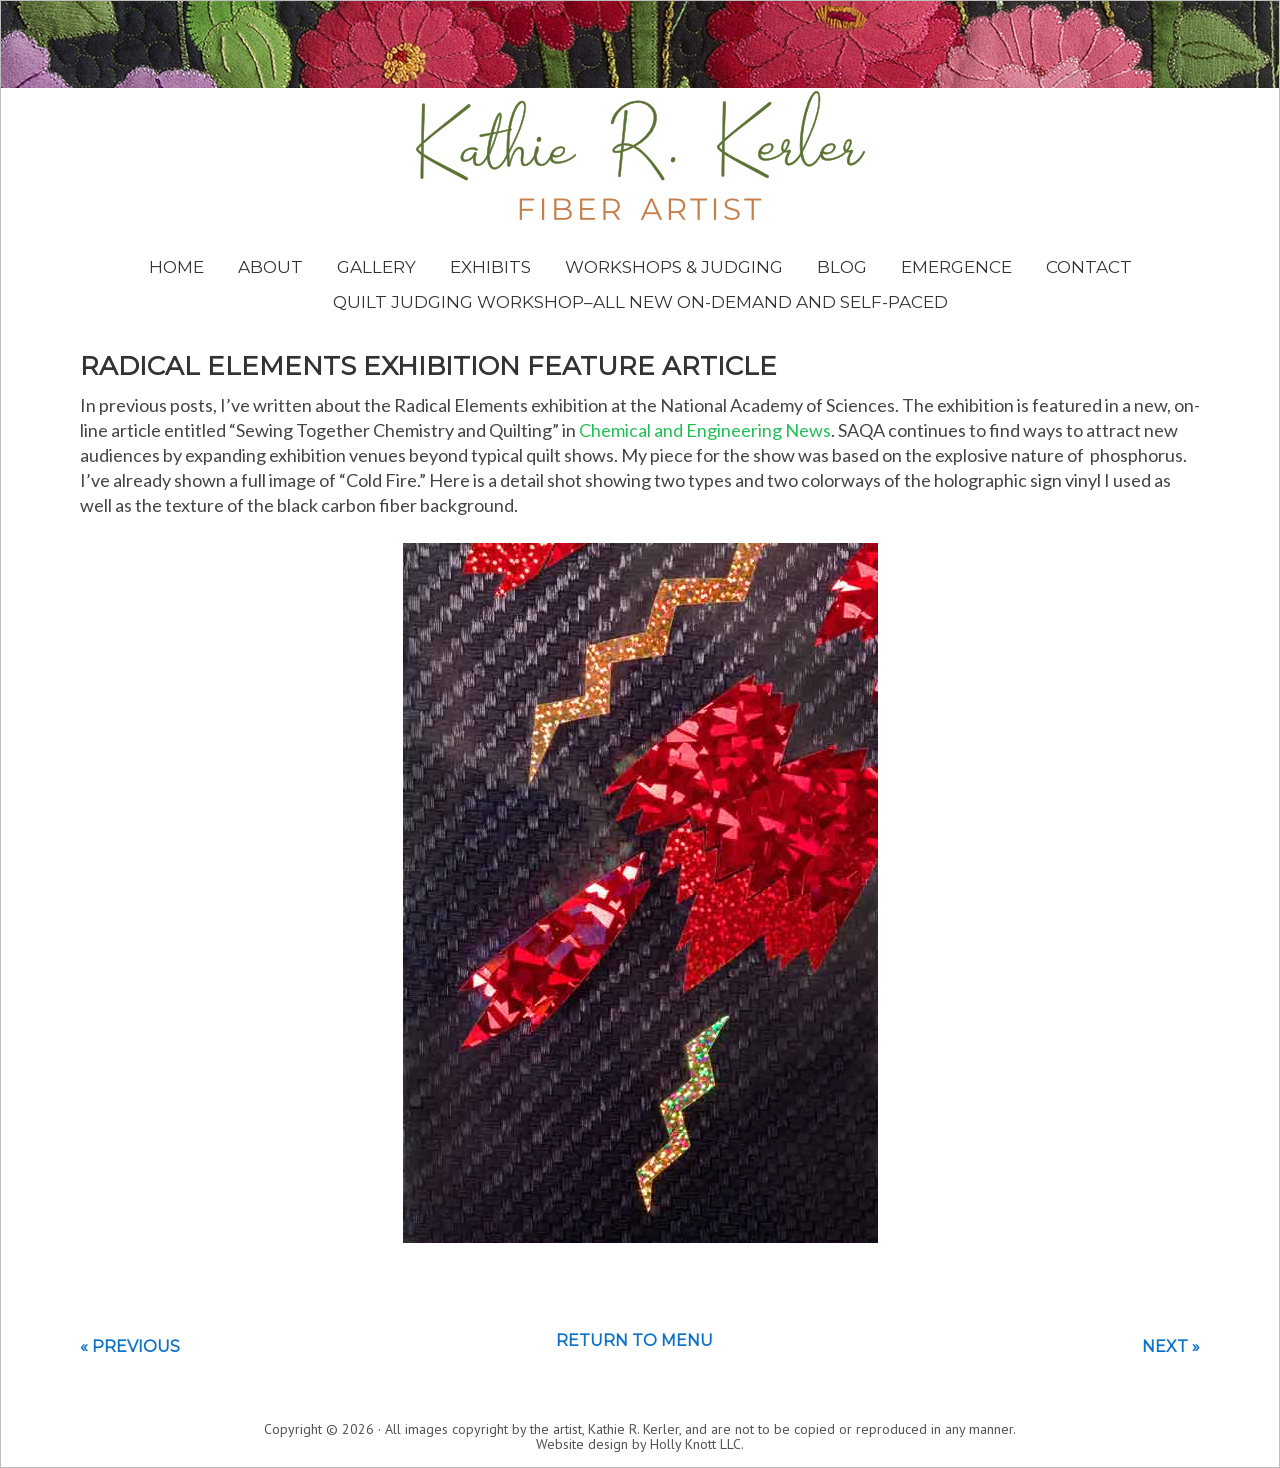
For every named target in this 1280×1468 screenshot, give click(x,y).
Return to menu (634, 1340)
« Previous (130, 1346)
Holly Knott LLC (695, 1444)
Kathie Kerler (640, 155)
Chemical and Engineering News (705, 430)
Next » (1171, 1346)
